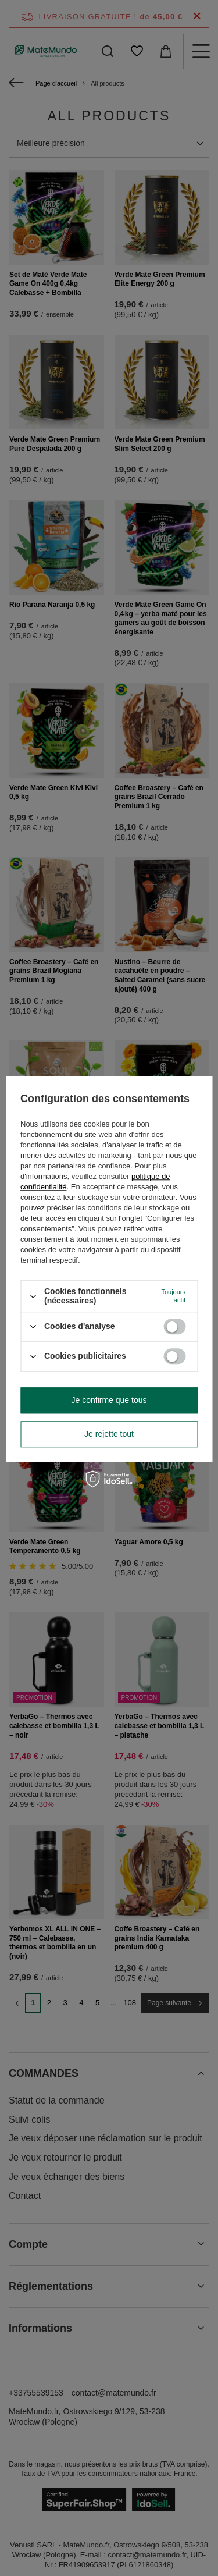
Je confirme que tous (109, 1400)
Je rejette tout (109, 1433)
